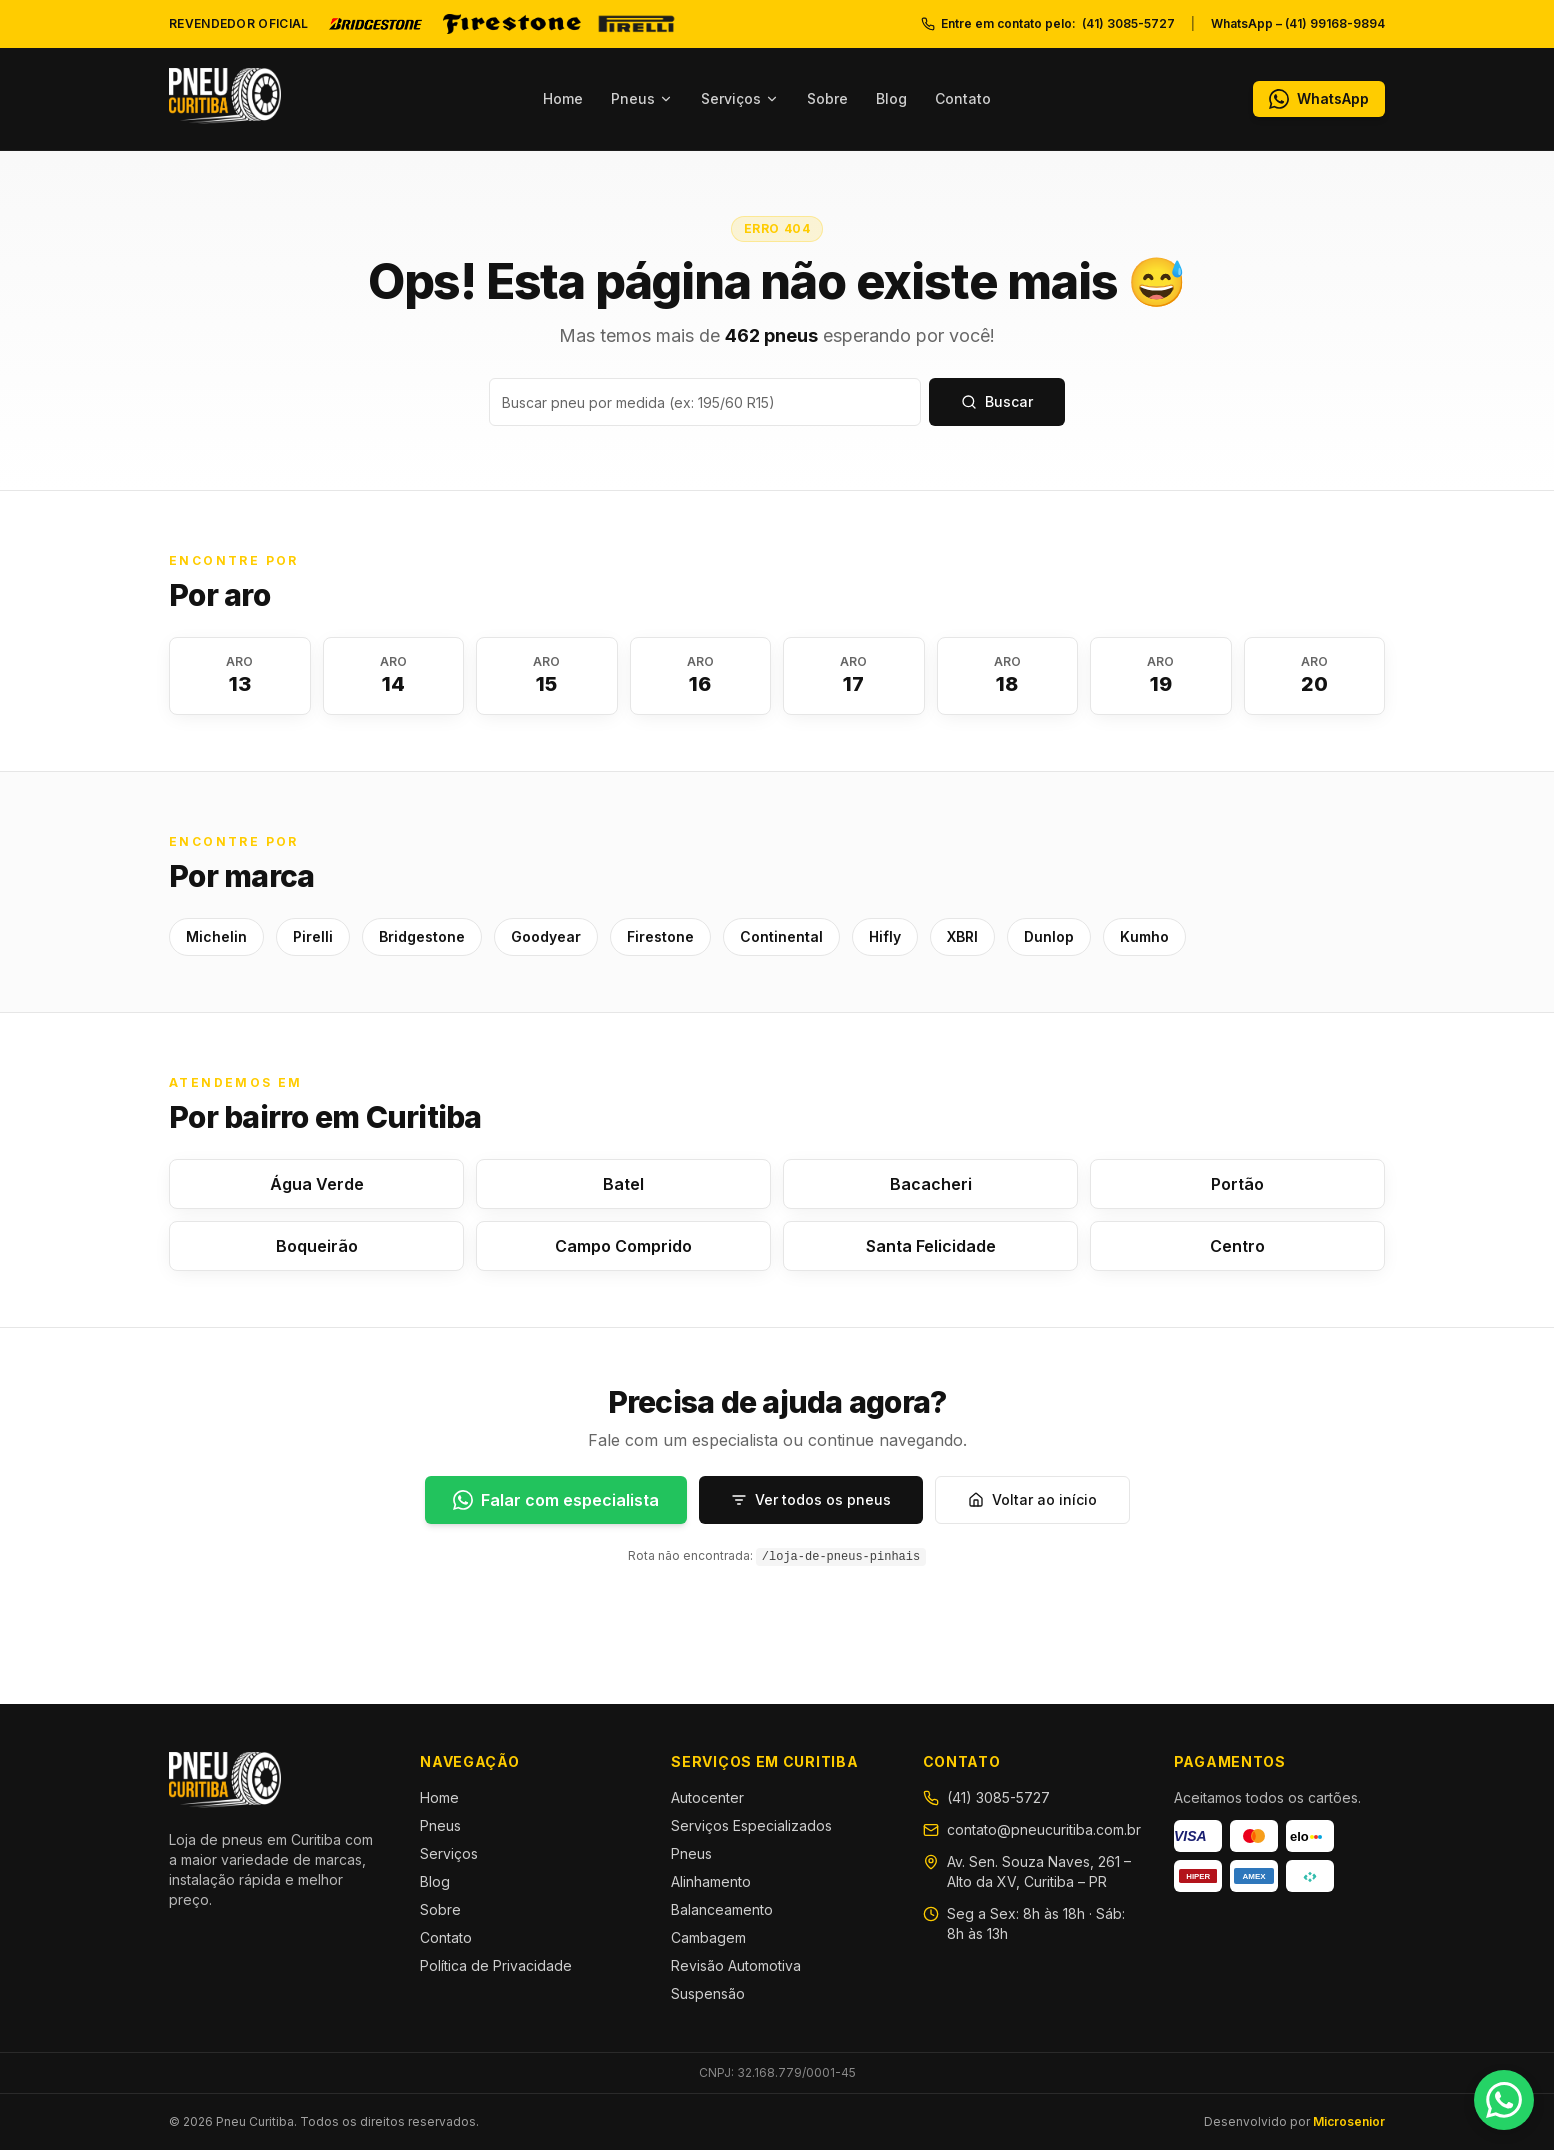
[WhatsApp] (1319, 99)
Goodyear (546, 936)
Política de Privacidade (496, 1965)
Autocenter (707, 1797)
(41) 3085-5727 (998, 1797)
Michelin (216, 936)
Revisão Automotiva (736, 1965)
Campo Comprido (623, 1246)
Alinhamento (711, 1881)
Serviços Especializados (751, 1825)
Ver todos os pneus (811, 1499)
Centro (1237, 1246)
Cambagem (708, 1937)
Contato (963, 98)
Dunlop (1049, 936)
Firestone (660, 936)
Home (563, 98)
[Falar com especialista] (556, 1500)
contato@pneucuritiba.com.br (1044, 1829)
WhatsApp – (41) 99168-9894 (1298, 23)
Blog (891, 98)
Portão (1237, 1184)
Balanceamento (722, 1909)
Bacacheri (931, 1184)
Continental (781, 936)
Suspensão (708, 1993)
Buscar (997, 401)
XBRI (962, 936)
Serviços (740, 98)
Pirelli (313, 936)
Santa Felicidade (931, 1246)
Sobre (827, 98)
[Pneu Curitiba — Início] (225, 96)
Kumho (1144, 936)
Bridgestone (422, 936)
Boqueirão (317, 1246)
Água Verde (317, 1184)
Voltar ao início (1032, 1499)
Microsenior (1349, 2121)
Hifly (885, 936)
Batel (623, 1184)
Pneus (642, 98)
